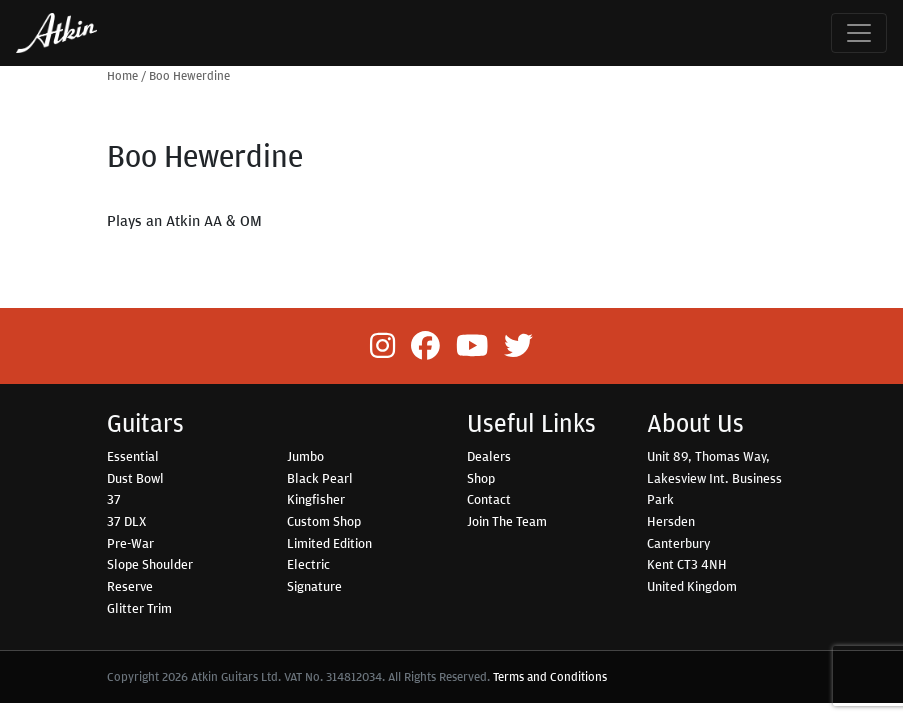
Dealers (489, 456)
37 (114, 499)
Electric (308, 564)
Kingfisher (316, 499)
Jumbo (305, 456)
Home (122, 75)
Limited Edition (329, 543)
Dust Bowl (135, 478)
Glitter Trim (139, 608)
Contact (489, 499)
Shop (481, 478)
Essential (133, 456)
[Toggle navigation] (859, 33)
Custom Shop (324, 521)
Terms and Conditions (550, 676)
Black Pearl (320, 478)
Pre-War (130, 543)
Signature (314, 586)
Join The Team (507, 521)
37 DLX (126, 521)
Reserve (130, 586)
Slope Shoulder (150, 564)
